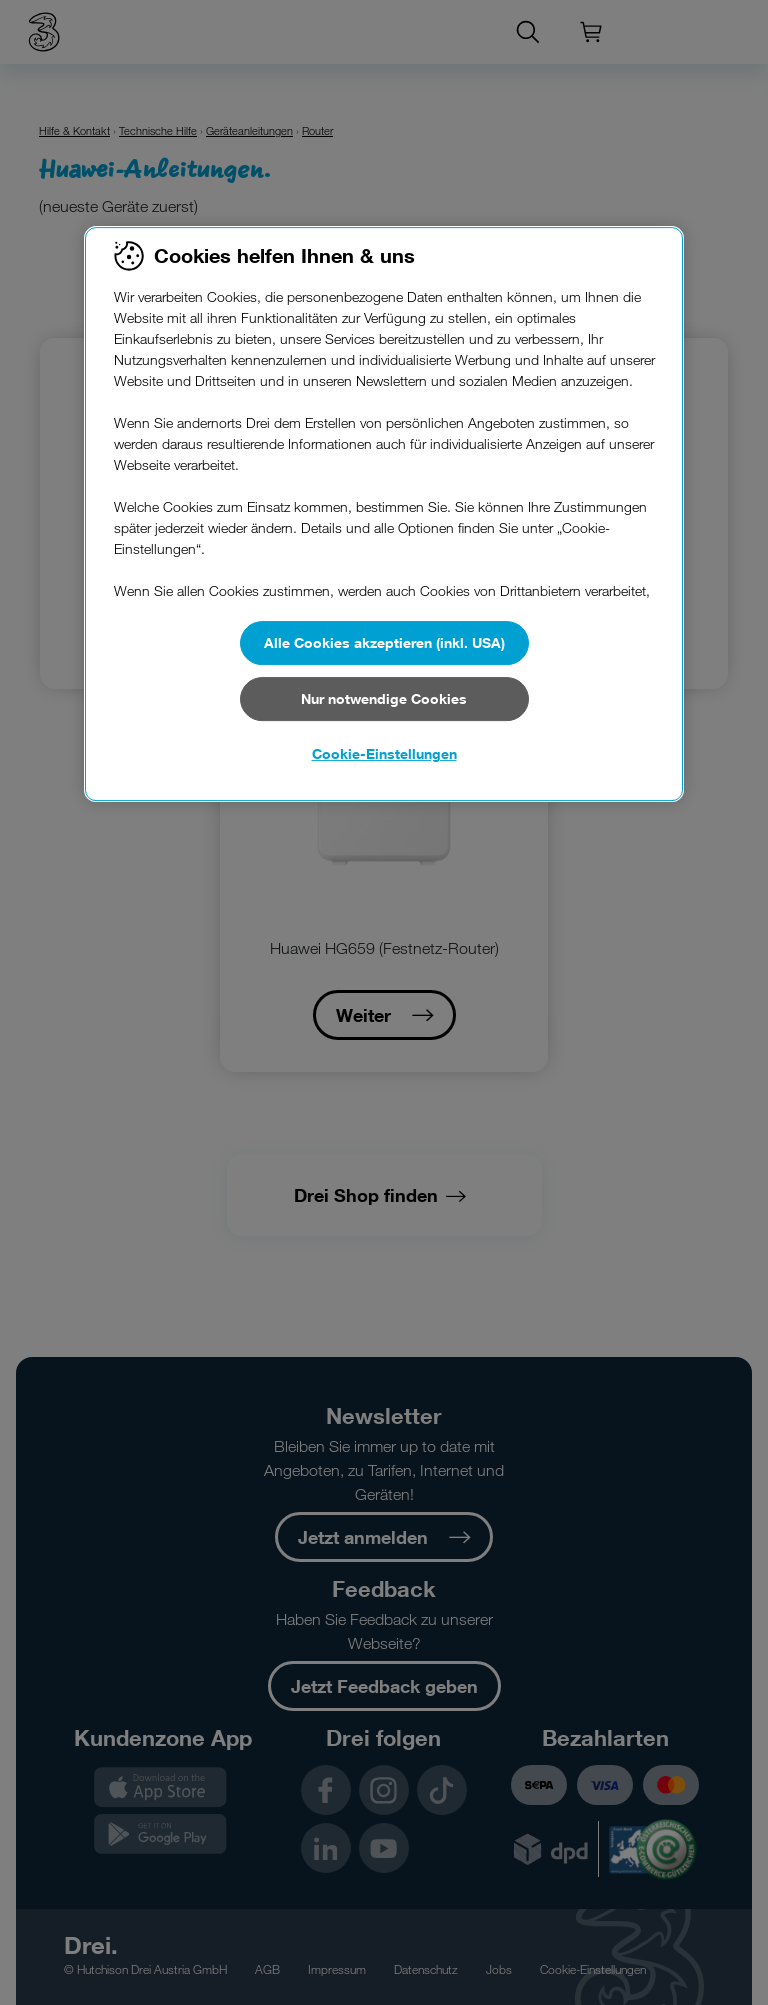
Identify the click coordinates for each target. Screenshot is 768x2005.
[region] (384, 514)
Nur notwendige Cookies (384, 698)
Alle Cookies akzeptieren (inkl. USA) (384, 642)
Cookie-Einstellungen (384, 753)
